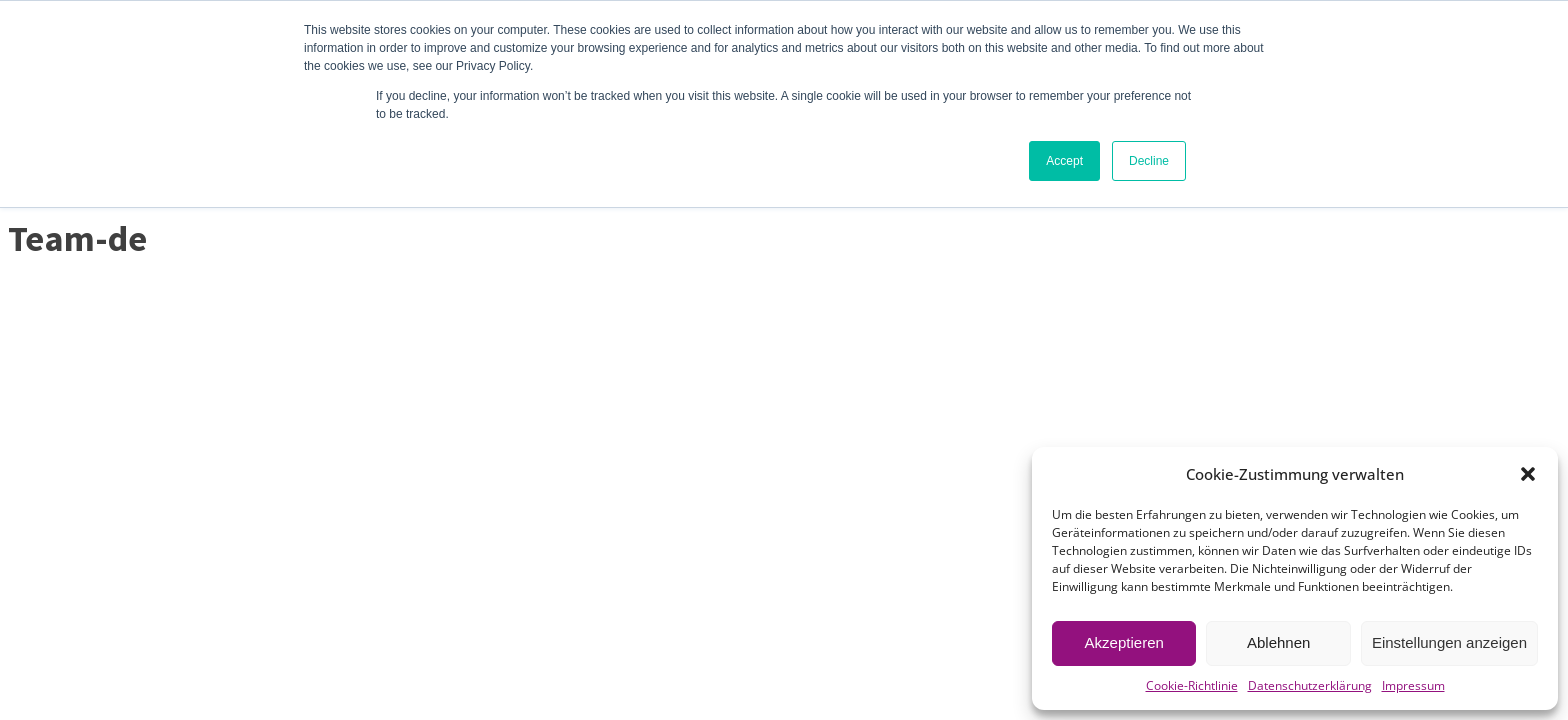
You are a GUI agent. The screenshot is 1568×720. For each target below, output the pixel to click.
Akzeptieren (1124, 642)
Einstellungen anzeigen (1449, 642)
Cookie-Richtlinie (1192, 685)
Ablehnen (1278, 642)
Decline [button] (1149, 161)
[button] (1528, 474)
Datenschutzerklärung (1310, 685)
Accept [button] (1064, 161)
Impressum (1413, 685)
